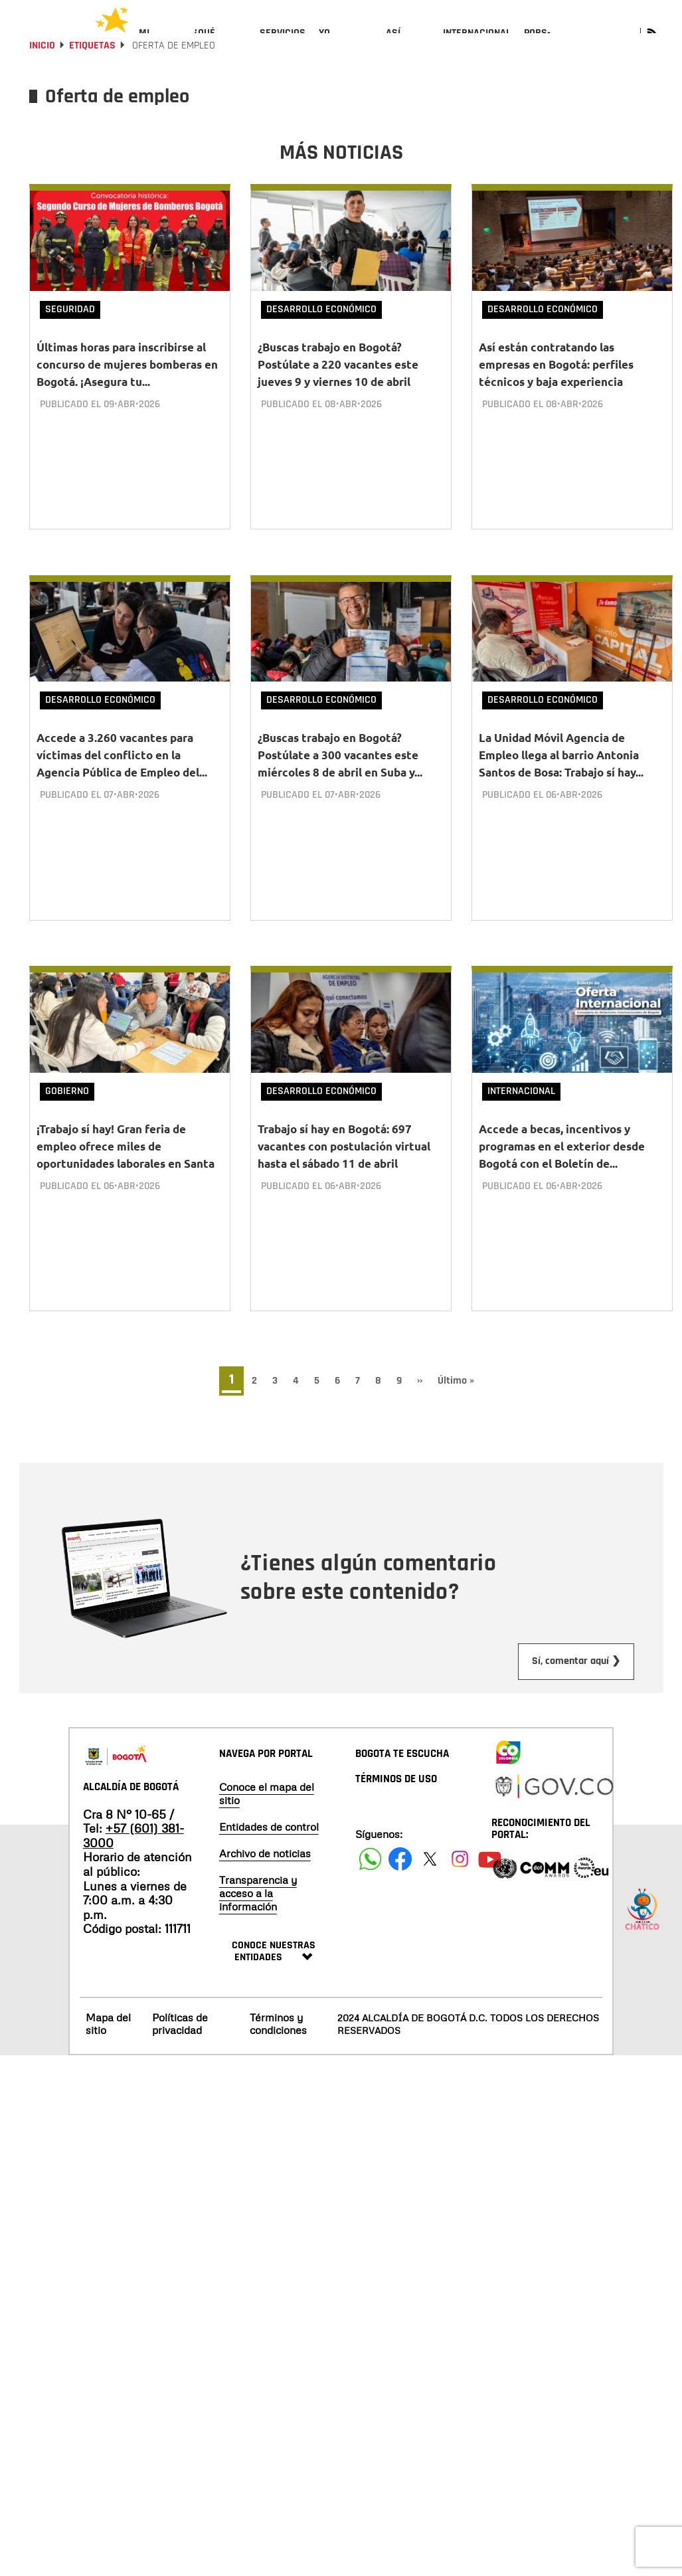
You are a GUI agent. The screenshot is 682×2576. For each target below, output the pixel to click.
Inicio (42, 81)
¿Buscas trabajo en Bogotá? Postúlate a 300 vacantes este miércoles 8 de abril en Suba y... (340, 779)
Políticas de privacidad (180, 2022)
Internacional (521, 1102)
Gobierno (67, 1102)
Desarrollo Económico (321, 345)
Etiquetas (92, 81)
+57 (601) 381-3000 (133, 1834)
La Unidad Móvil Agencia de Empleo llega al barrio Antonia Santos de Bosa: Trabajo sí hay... (561, 779)
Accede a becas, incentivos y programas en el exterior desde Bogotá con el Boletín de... (562, 1157)
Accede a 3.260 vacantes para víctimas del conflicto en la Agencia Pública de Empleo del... (122, 779)
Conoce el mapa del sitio (266, 1793)
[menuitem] (159, 44)
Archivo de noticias (265, 1852)
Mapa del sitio (108, 2022)
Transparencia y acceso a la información (258, 1892)
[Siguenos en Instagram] (459, 1858)
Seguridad (70, 345)
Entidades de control (269, 1826)
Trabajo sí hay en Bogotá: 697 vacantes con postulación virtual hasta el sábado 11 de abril (344, 1157)
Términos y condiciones (278, 2022)
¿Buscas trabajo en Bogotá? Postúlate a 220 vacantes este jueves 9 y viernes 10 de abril (338, 400)
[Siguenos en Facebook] (370, 1858)
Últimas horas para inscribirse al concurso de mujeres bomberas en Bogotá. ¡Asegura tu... (127, 400)
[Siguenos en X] (430, 1858)
